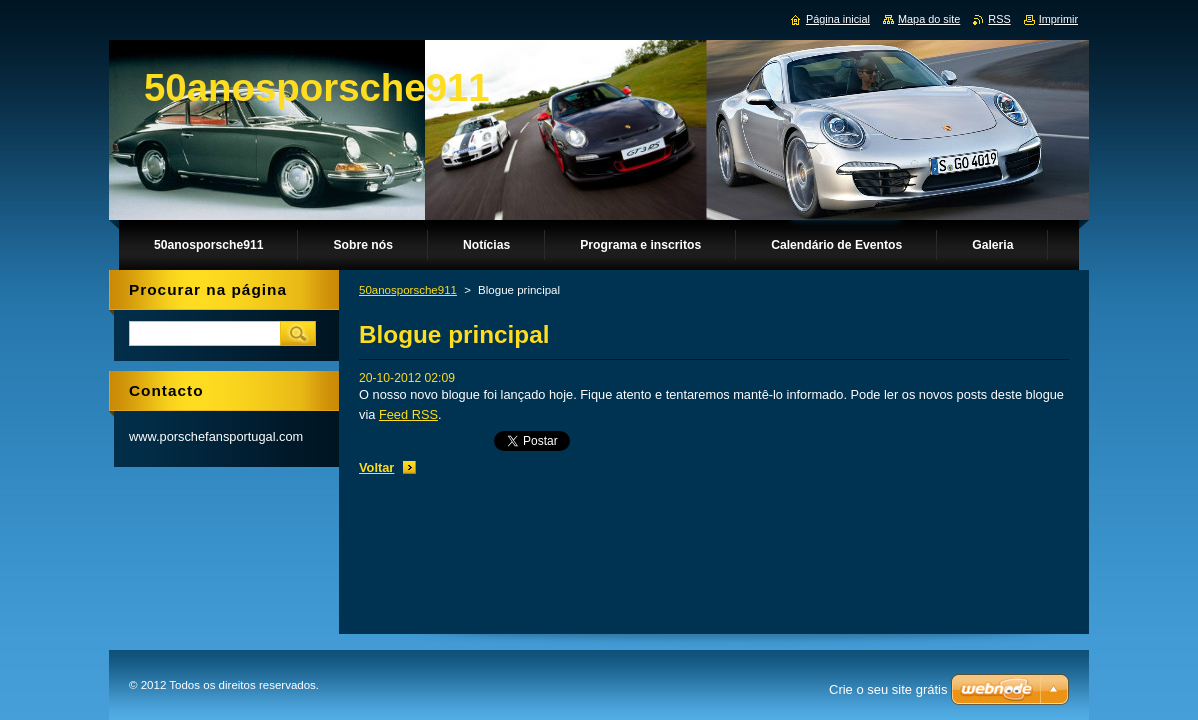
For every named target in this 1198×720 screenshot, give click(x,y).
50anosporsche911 (408, 290)
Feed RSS (408, 414)
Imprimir (1058, 19)
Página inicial (838, 19)
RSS (999, 19)
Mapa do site (929, 19)
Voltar (376, 467)
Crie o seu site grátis (888, 689)
